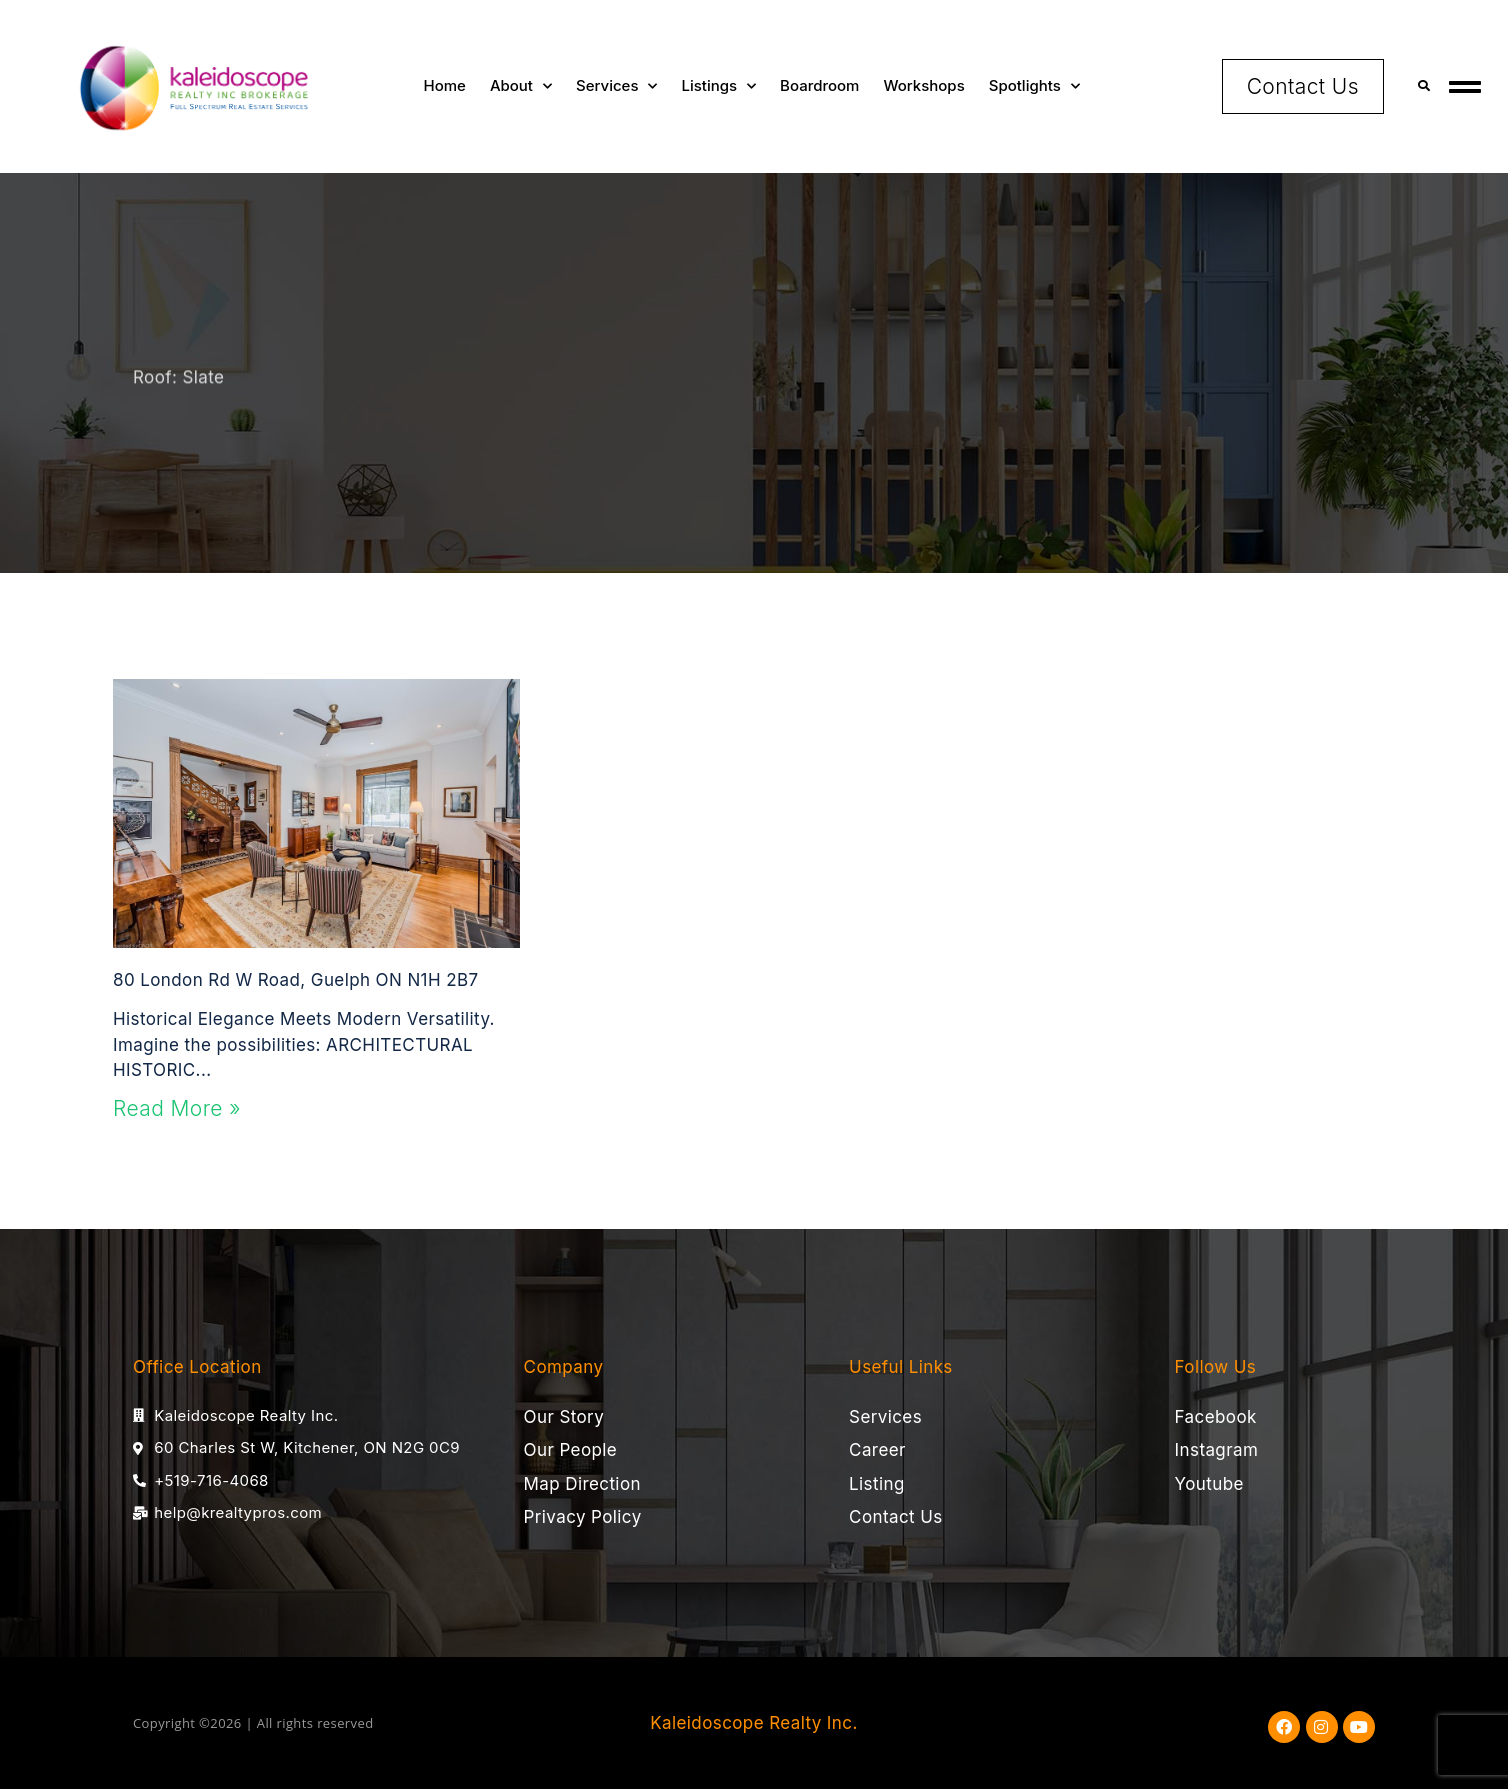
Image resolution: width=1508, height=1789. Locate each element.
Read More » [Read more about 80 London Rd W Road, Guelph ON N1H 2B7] (177, 1108)
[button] (1424, 86)
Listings (718, 86)
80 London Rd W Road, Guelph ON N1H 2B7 (295, 980)
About (521, 86)
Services (616, 86)
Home (445, 85)
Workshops (923, 85)
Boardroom (819, 85)
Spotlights (1034, 86)
